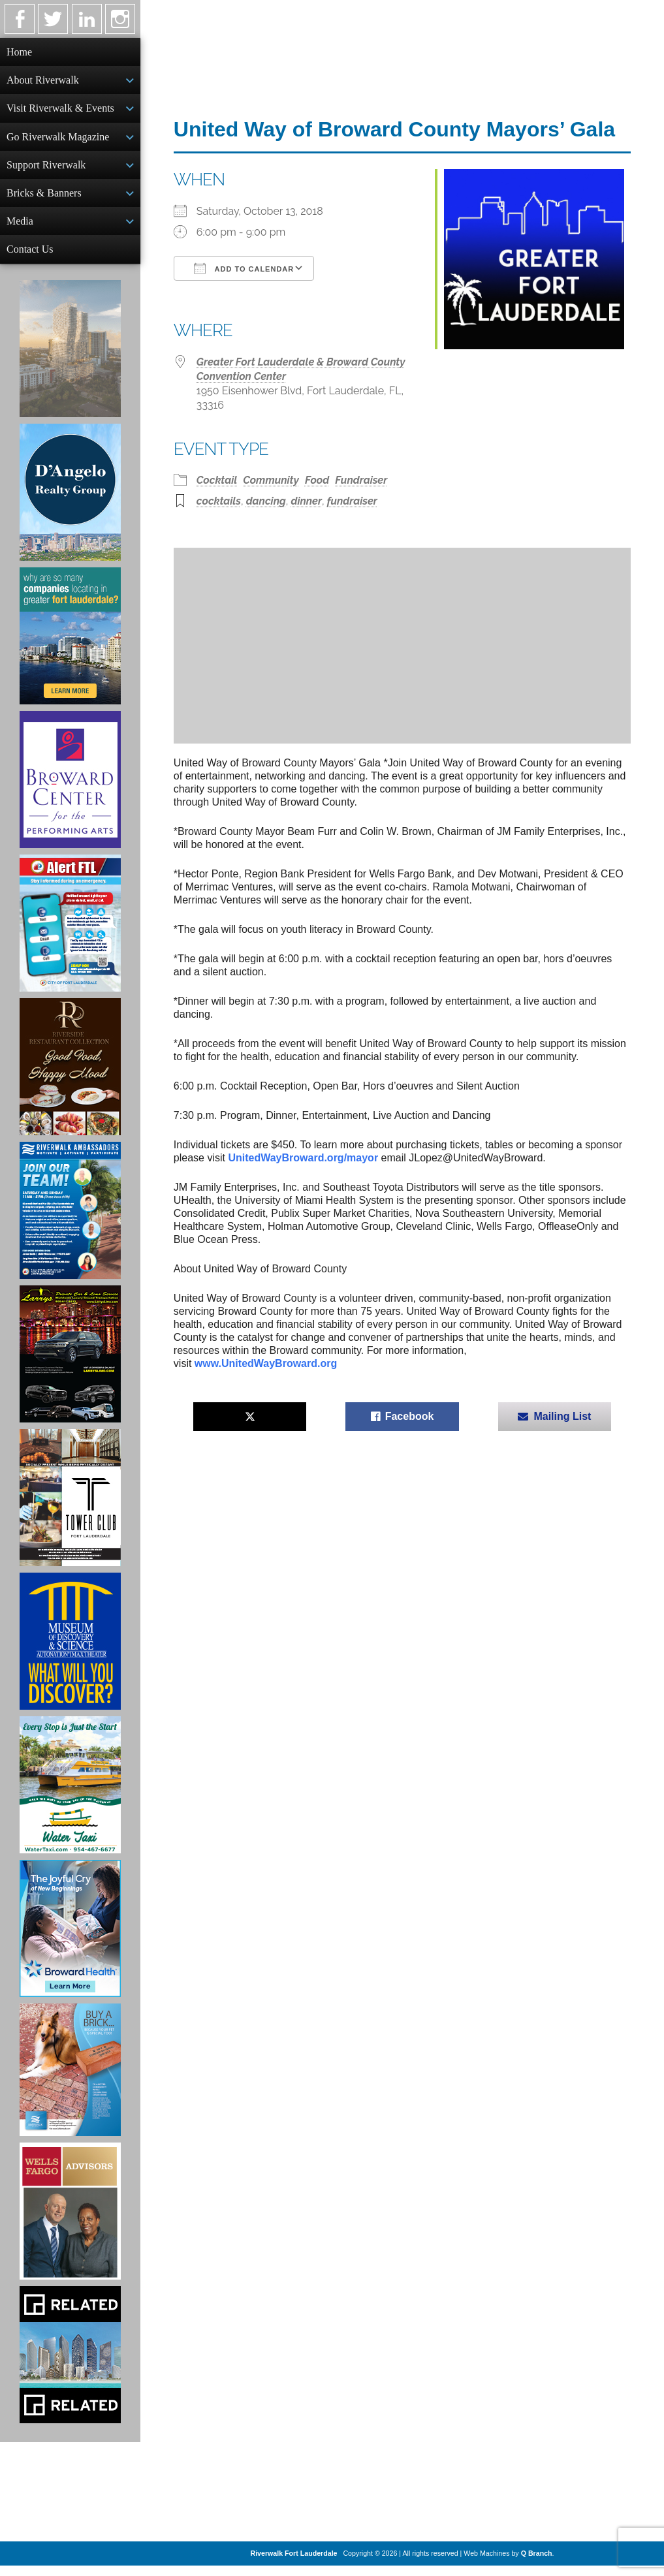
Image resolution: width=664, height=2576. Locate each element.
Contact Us (30, 258)
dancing (266, 501)
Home (19, 51)
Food (317, 480)
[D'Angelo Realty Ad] (70, 502)
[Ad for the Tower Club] (70, 1508)
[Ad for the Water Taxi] (70, 1795)
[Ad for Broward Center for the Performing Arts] (70, 790)
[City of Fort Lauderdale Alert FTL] (70, 933)
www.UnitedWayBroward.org (266, 1363)
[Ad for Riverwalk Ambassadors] (70, 1221)
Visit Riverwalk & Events (60, 110)
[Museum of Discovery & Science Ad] (70, 1651)
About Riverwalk (43, 81)
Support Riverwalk (46, 170)
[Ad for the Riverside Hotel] (70, 1077)
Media (20, 228)
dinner (306, 501)
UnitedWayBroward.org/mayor (303, 1157)
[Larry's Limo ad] (70, 1364)
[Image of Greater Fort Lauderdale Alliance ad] (70, 646)
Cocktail (217, 480)
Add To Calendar (244, 268)
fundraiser (352, 501)
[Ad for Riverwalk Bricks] (70, 2080)
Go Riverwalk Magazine (58, 140)
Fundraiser (361, 480)
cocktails (219, 501)
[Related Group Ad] (70, 2365)
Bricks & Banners (44, 199)
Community (271, 480)
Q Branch (536, 2564)
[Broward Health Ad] (70, 1939)
